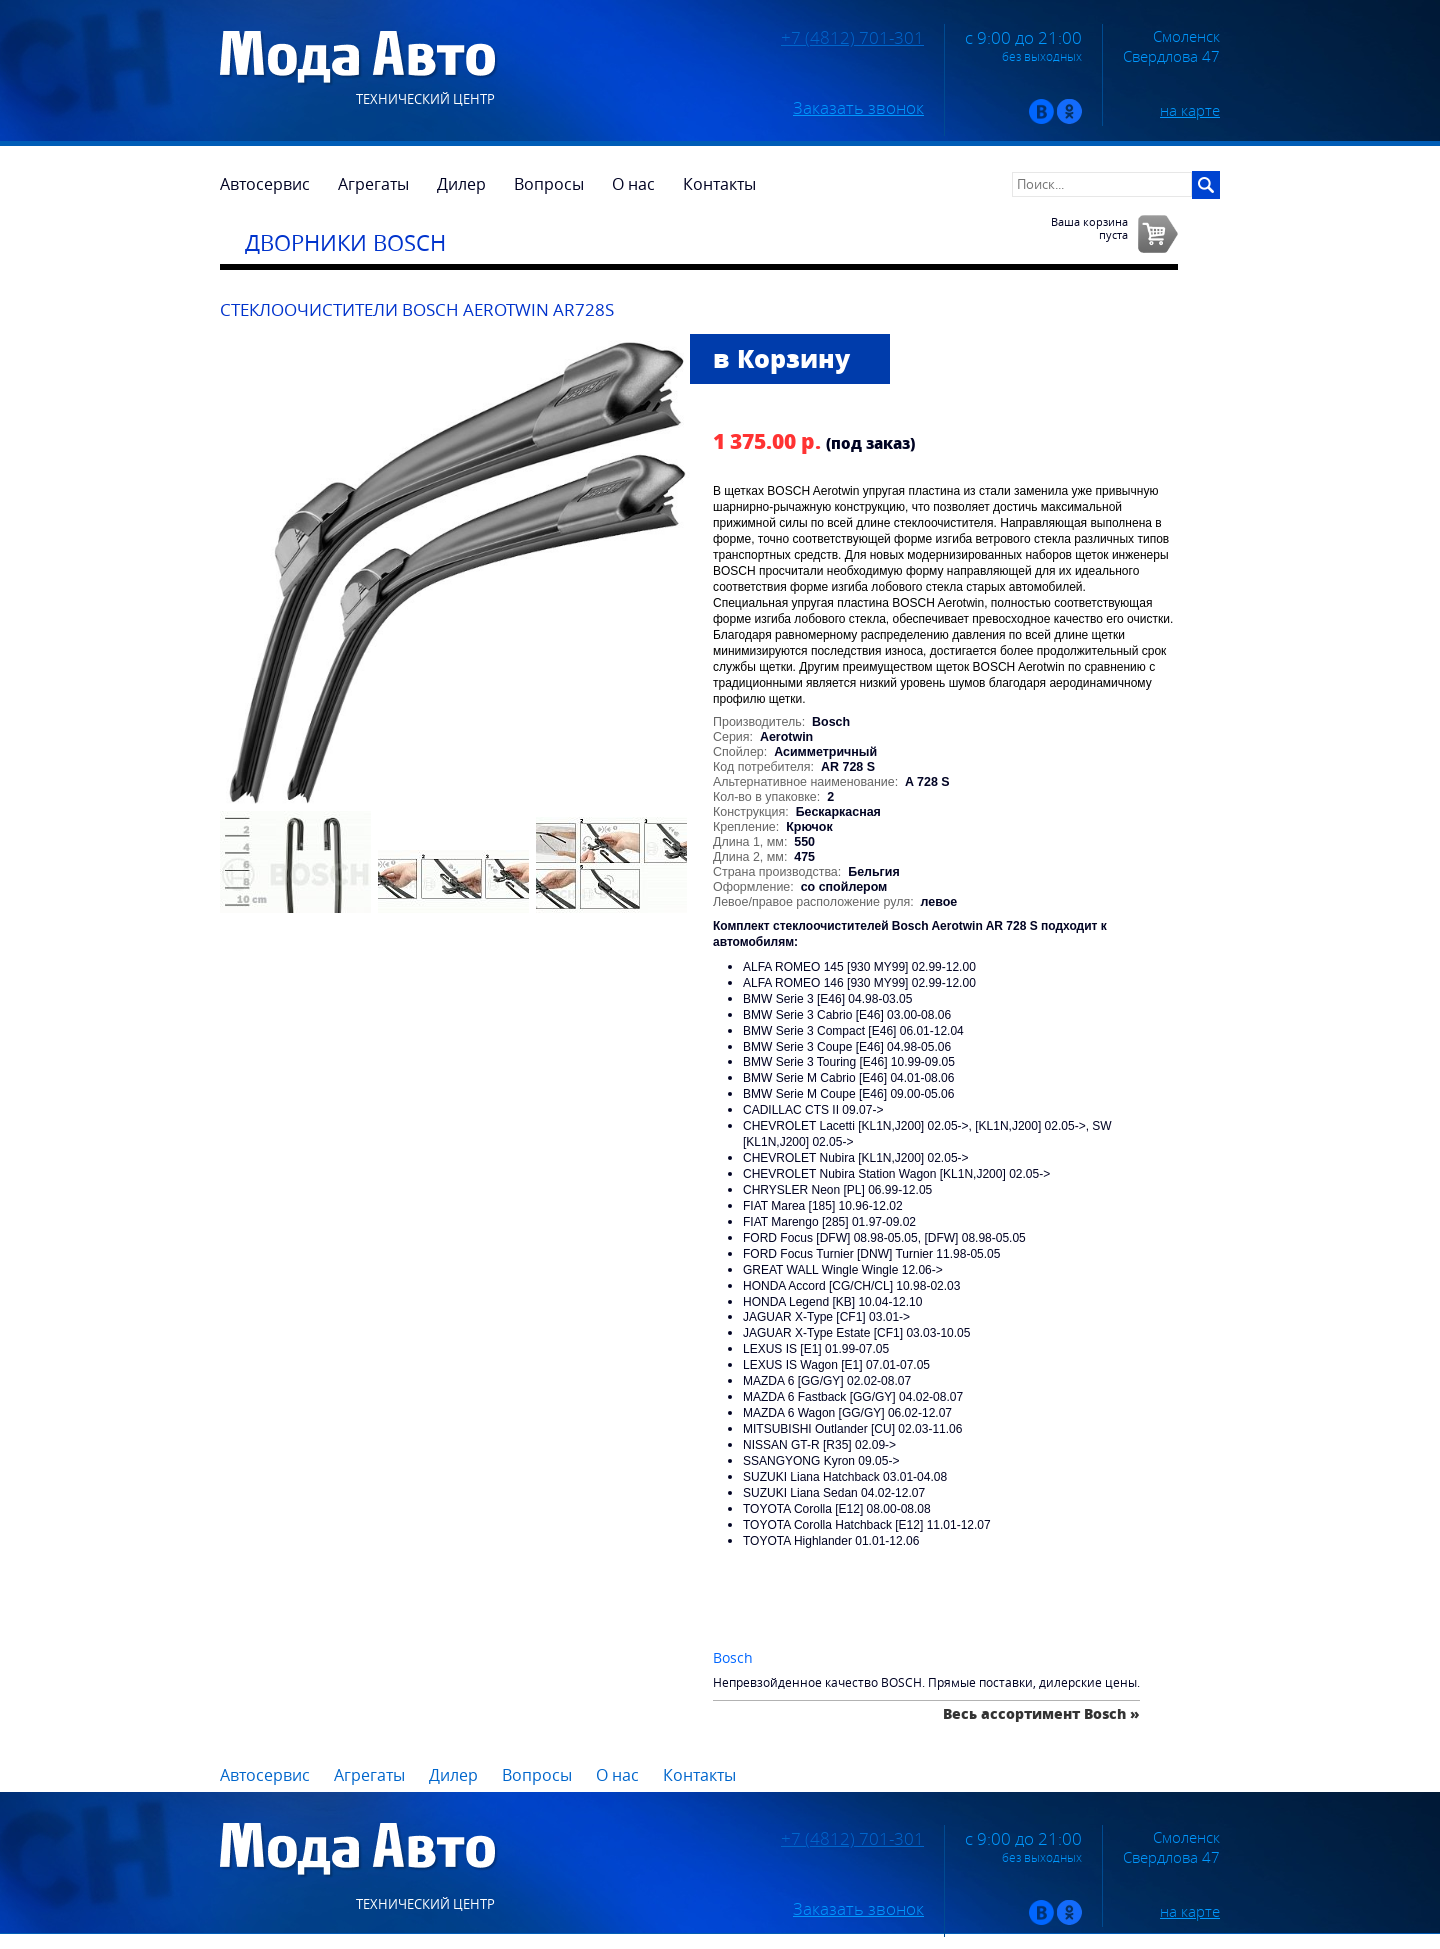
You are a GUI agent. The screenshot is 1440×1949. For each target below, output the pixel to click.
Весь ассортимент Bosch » (1041, 1713)
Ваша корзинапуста (1089, 228)
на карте (1190, 110)
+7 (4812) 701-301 (852, 38)
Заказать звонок (858, 108)
